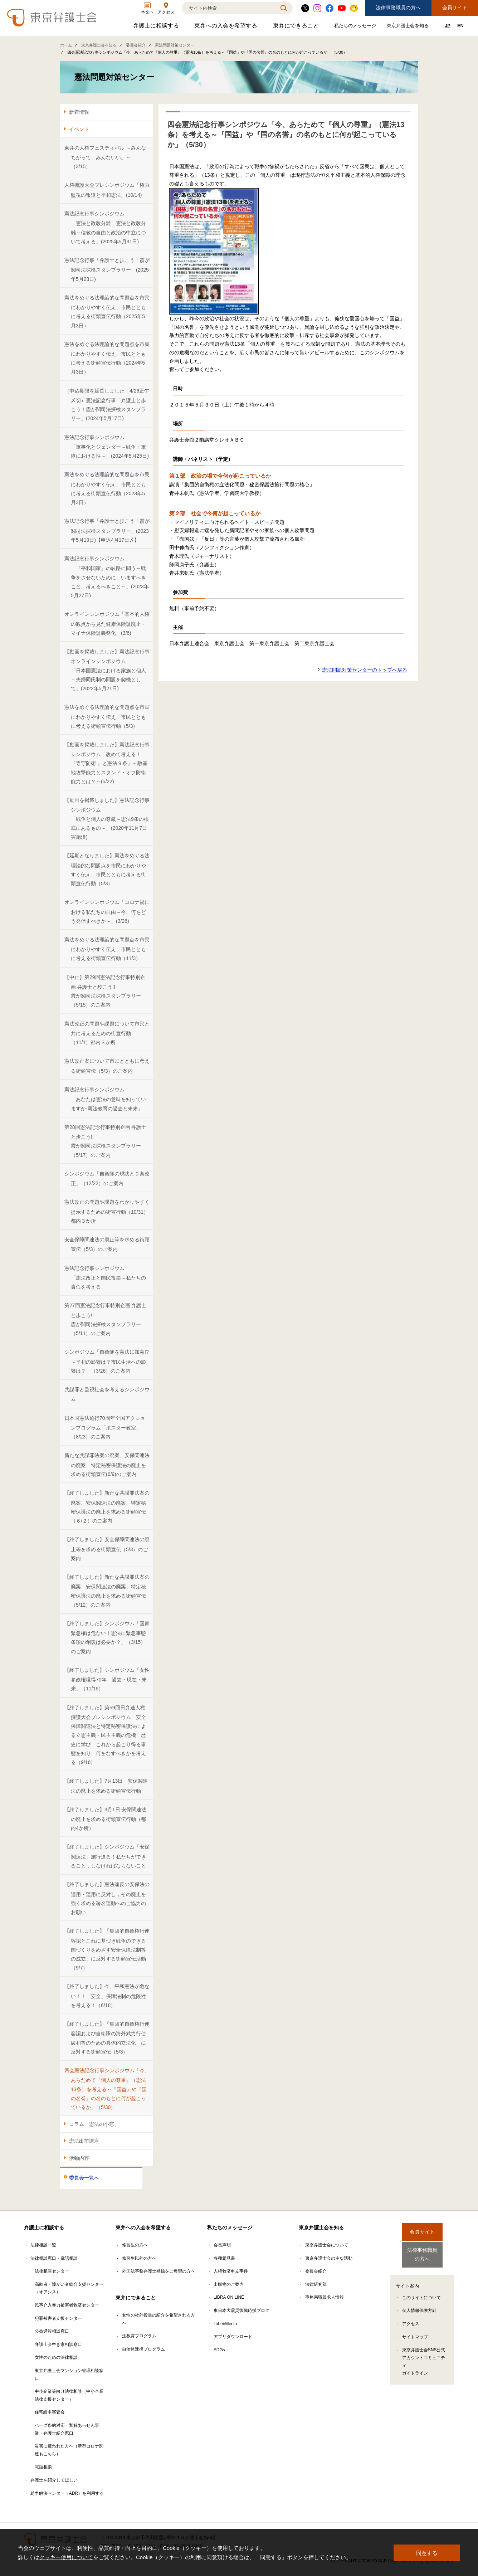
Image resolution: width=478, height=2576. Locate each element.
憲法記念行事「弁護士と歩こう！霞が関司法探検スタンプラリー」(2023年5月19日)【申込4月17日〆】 (107, 530)
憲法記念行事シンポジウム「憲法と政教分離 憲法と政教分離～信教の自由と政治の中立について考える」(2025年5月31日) (105, 227)
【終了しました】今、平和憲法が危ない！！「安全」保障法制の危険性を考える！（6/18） (107, 1995)
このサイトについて (421, 2291)
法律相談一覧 (43, 2245)
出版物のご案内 (229, 2284)
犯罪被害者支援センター (58, 2318)
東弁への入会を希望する (226, 27)
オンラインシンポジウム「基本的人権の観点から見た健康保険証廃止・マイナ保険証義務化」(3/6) (107, 623)
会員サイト (454, 7)
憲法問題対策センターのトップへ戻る (364, 670)
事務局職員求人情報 (324, 2297)
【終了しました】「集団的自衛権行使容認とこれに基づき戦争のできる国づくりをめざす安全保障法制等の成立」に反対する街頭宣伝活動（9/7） (107, 1949)
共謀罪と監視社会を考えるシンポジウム (107, 1394)
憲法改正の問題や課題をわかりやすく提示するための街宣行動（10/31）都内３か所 (107, 1211)
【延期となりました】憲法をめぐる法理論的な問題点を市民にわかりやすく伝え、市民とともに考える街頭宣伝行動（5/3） (107, 869)
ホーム (66, 45)
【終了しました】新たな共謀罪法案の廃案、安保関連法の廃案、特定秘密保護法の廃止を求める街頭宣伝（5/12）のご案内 (107, 1591)
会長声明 (222, 2245)
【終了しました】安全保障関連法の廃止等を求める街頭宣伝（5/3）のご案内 (107, 1549)
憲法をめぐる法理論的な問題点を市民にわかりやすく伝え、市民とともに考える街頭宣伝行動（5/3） (107, 716)
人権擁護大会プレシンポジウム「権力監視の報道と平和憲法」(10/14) (107, 190)
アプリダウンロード (233, 2336)
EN (460, 25)
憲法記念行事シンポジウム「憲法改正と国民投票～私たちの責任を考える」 (105, 1277)
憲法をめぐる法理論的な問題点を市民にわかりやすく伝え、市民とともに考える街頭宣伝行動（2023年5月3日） (107, 488)
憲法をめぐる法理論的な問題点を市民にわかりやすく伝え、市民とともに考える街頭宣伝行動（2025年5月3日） (107, 311)
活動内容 (79, 2158)
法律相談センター (52, 2271)
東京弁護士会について (326, 2245)
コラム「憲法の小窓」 (94, 2124)
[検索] (228, 8)
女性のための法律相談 (56, 2357)
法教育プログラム (139, 2335)
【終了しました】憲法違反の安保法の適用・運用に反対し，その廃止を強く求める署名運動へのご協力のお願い (107, 1898)
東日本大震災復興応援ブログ (241, 2310)
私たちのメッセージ (356, 27)
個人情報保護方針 (419, 2304)
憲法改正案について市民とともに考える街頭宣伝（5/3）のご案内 (107, 1065)
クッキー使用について (66, 2557)
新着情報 (79, 112)
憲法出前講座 (84, 2141)
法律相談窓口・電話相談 (54, 2258)
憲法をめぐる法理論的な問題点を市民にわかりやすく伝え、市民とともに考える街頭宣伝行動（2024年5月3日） (107, 358)
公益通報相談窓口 (52, 2331)
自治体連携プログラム (143, 2349)
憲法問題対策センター (174, 45)
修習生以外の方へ (139, 2258)
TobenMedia (225, 2323)
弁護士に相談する (157, 27)
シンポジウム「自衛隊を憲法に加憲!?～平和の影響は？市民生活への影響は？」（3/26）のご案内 (106, 1361)
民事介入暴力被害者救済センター (67, 2305)
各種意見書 (224, 2258)
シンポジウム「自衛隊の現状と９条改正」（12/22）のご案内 (107, 1178)
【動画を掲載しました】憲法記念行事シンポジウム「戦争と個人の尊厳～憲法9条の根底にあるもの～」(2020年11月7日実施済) (107, 818)
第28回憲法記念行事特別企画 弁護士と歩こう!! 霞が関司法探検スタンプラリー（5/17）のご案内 (105, 1141)
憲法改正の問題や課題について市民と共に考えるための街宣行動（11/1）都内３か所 (107, 1033)
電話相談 (43, 2466)
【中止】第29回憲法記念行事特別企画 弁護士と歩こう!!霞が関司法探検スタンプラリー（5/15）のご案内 (104, 991)
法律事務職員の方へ (398, 7)
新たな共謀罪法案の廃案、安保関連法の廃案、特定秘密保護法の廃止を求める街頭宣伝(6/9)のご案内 (107, 1464)
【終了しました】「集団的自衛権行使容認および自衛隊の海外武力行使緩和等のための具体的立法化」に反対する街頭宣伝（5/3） (107, 2038)
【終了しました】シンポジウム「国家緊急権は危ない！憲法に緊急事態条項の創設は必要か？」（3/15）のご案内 (107, 1637)
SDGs (219, 2349)
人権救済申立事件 (231, 2271)
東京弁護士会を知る (408, 27)
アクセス (410, 2317)
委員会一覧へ (84, 2178)
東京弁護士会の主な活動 (328, 2258)
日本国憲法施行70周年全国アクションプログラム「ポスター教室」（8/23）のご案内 (104, 1427)
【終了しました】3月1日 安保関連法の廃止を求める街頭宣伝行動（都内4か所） (105, 1819)
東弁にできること (297, 27)
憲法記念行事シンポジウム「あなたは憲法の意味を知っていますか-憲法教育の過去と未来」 (105, 1099)
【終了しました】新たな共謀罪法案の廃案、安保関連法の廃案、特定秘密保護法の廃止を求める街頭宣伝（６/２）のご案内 (107, 1507)
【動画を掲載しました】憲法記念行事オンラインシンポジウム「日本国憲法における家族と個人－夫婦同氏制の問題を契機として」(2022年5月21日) (107, 670)
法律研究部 (316, 2284)
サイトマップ (415, 2330)
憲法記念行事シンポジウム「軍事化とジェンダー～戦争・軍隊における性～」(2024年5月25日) (106, 446)
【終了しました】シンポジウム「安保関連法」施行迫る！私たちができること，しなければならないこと (107, 1856)
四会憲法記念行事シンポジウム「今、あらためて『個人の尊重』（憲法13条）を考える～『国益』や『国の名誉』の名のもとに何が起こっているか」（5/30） (107, 2089)
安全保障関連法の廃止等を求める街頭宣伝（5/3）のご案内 (107, 1244)
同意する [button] (427, 2553)
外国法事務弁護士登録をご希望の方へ (158, 2271)
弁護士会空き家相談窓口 (58, 2344)
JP (447, 25)
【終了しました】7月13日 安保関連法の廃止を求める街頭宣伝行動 (106, 1785)
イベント (79, 129)
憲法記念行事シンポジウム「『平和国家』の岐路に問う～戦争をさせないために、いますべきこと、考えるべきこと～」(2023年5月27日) (106, 577)
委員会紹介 (136, 45)
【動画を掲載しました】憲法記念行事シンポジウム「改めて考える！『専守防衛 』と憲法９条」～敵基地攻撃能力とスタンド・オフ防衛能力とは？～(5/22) (107, 763)
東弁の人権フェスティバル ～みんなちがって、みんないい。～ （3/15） (105, 157)
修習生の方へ (135, 2245)
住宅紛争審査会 (50, 2412)
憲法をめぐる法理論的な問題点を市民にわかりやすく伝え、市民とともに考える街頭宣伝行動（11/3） (107, 949)
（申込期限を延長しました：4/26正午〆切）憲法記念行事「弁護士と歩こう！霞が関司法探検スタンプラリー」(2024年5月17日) (106, 405)
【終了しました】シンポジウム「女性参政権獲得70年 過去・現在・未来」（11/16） (107, 1679)
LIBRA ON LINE (229, 2297)
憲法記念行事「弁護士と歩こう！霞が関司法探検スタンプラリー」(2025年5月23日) (107, 269)
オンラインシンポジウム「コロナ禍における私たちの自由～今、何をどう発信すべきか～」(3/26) (107, 911)
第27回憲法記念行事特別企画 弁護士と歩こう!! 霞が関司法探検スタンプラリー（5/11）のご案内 (105, 1319)
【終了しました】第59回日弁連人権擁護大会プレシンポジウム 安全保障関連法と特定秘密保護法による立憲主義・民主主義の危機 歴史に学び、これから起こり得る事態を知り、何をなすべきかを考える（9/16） (105, 1735)
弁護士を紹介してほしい (54, 2480)
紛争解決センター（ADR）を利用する (67, 2493)
